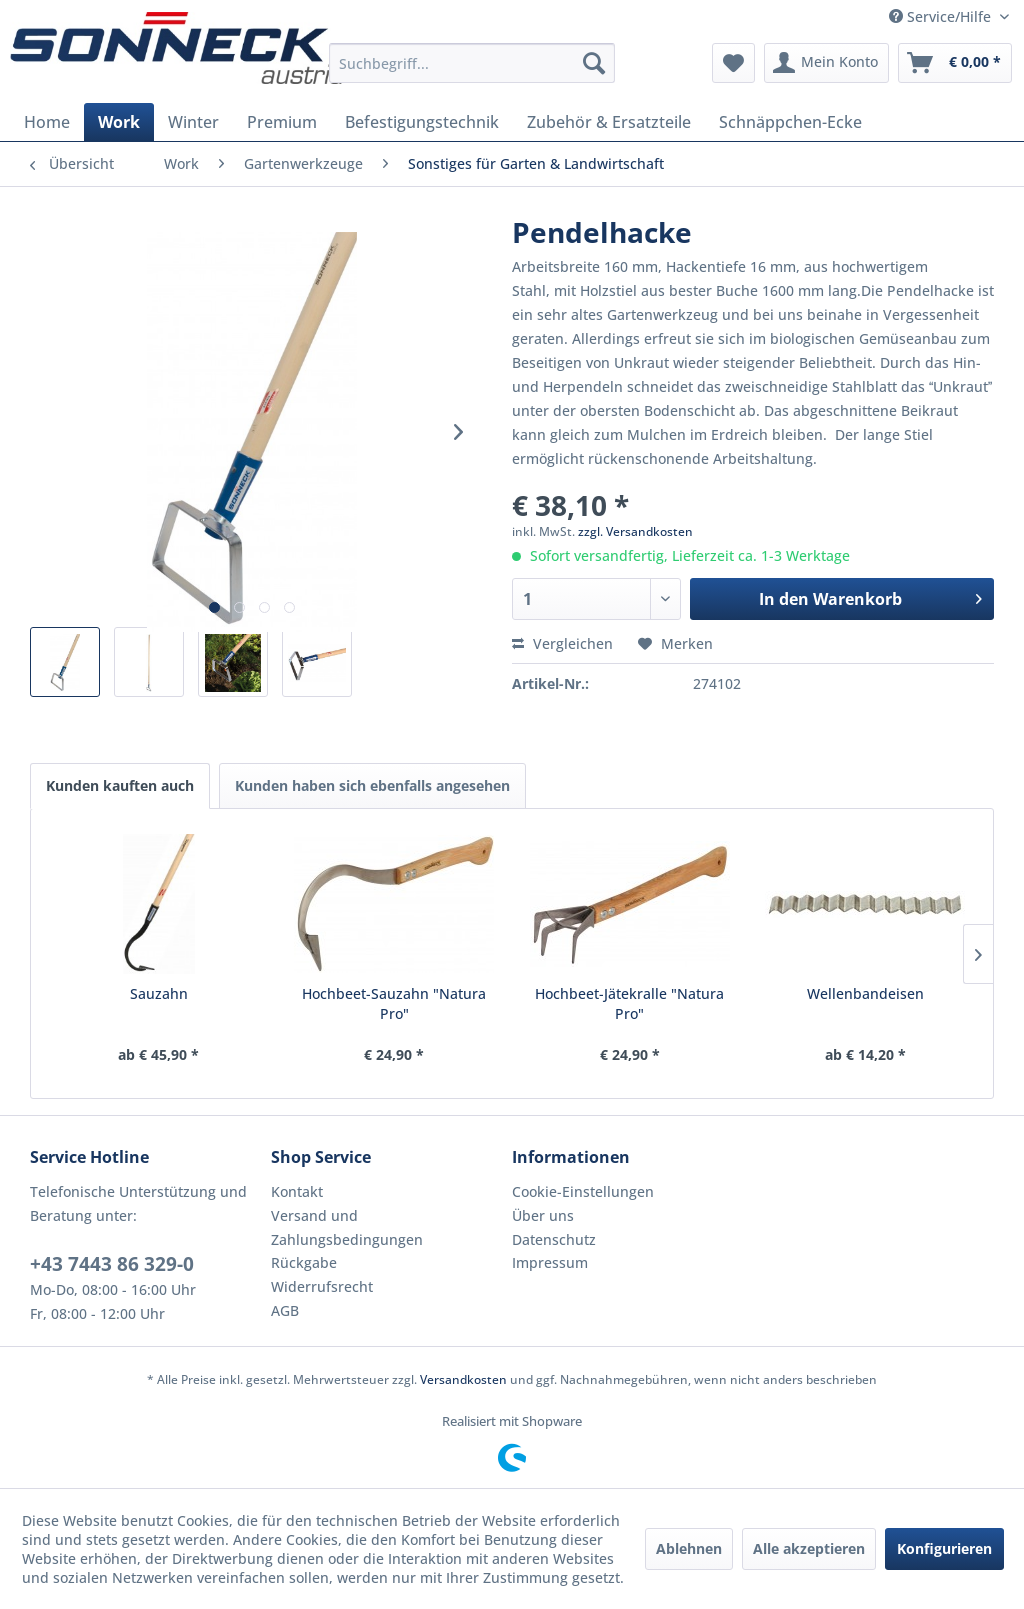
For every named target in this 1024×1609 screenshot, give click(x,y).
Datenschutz (554, 1239)
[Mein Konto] (826, 63)
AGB (285, 1310)
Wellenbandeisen (865, 993)
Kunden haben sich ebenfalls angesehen (372, 785)
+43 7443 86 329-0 (112, 1264)
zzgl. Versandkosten (635, 531)
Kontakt (297, 1191)
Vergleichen (562, 643)
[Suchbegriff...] (472, 63)
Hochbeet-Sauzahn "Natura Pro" (394, 1003)
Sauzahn (159, 993)
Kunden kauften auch (120, 785)
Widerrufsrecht (322, 1286)
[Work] (119, 122)
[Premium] (282, 122)
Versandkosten (463, 1379)
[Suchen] (594, 63)
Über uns (543, 1215)
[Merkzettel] (733, 63)
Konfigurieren (944, 1548)
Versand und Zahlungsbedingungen (347, 1227)
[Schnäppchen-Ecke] (790, 122)
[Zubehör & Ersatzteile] (609, 122)
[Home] (47, 122)
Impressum (550, 1262)
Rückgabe (304, 1262)
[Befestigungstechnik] (422, 122)
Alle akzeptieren (809, 1548)
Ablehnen (689, 1548)
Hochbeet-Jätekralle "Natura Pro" (629, 1003)
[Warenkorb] (955, 63)
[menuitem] (472, 63)
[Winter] (193, 122)
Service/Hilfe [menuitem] (942, 16)
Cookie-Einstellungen (583, 1191)
